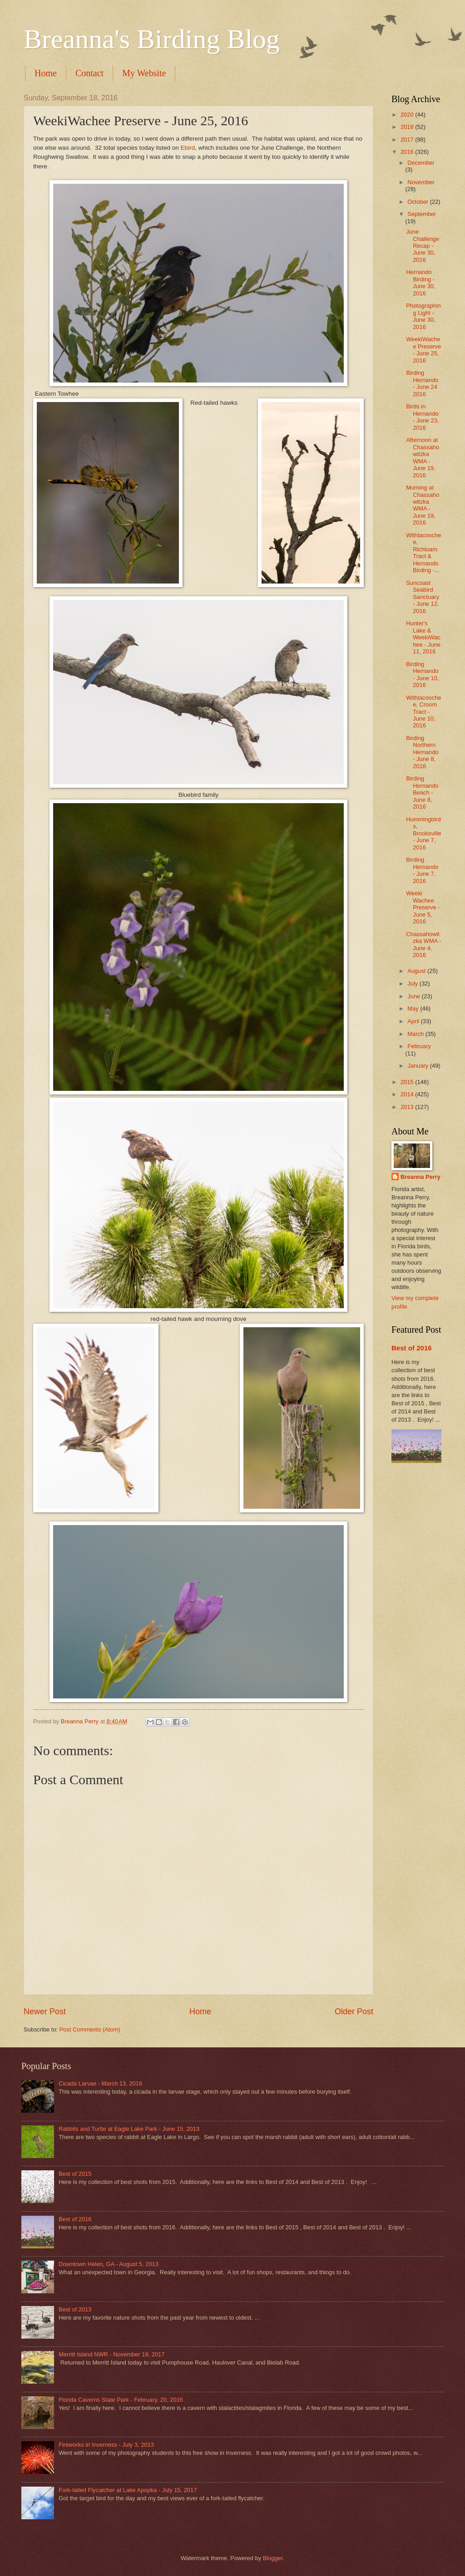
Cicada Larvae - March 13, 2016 (100, 2083)
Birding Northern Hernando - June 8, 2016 (422, 752)
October (418, 201)
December (420, 162)
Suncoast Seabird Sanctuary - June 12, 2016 (422, 596)
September (421, 214)
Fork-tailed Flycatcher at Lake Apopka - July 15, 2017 (128, 2490)
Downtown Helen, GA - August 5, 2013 (108, 2264)
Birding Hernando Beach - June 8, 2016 (422, 792)
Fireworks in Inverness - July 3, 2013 (106, 2444)
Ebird (188, 147)
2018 (408, 126)
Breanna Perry (420, 1176)
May (413, 1008)
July (413, 983)
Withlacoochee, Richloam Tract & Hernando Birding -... (423, 553)
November (420, 182)
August (417, 970)
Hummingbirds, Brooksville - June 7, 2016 (423, 833)
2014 (408, 1094)
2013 (408, 1107)
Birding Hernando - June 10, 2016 (422, 674)
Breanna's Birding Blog (152, 39)
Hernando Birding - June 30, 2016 (420, 282)
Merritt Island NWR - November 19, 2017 (111, 2354)
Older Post (354, 2011)
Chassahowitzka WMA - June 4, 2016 (423, 944)
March (416, 1033)
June (414, 996)
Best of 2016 (411, 1348)
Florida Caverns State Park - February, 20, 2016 (121, 2399)
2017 (408, 139)
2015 (408, 1082)
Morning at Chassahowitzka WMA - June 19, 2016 (422, 505)
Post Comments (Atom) (89, 2029)
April (413, 1021)
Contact (89, 73)
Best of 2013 (75, 2309)
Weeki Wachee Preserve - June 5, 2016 (423, 907)
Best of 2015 (75, 2173)
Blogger (273, 2558)
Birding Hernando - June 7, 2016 (422, 870)
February (419, 1046)
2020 (408, 114)
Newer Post (45, 2011)
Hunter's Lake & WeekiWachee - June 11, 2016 (423, 637)
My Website (144, 73)
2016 (408, 151)
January (418, 1065)
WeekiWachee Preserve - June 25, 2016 (423, 349)
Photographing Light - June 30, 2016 (423, 316)
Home (46, 73)
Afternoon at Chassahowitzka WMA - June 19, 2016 (422, 457)
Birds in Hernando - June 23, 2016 (422, 417)
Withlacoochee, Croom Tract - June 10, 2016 (423, 711)
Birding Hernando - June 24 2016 (422, 383)
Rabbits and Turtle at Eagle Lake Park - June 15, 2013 (129, 2128)
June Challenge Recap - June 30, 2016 (422, 245)
